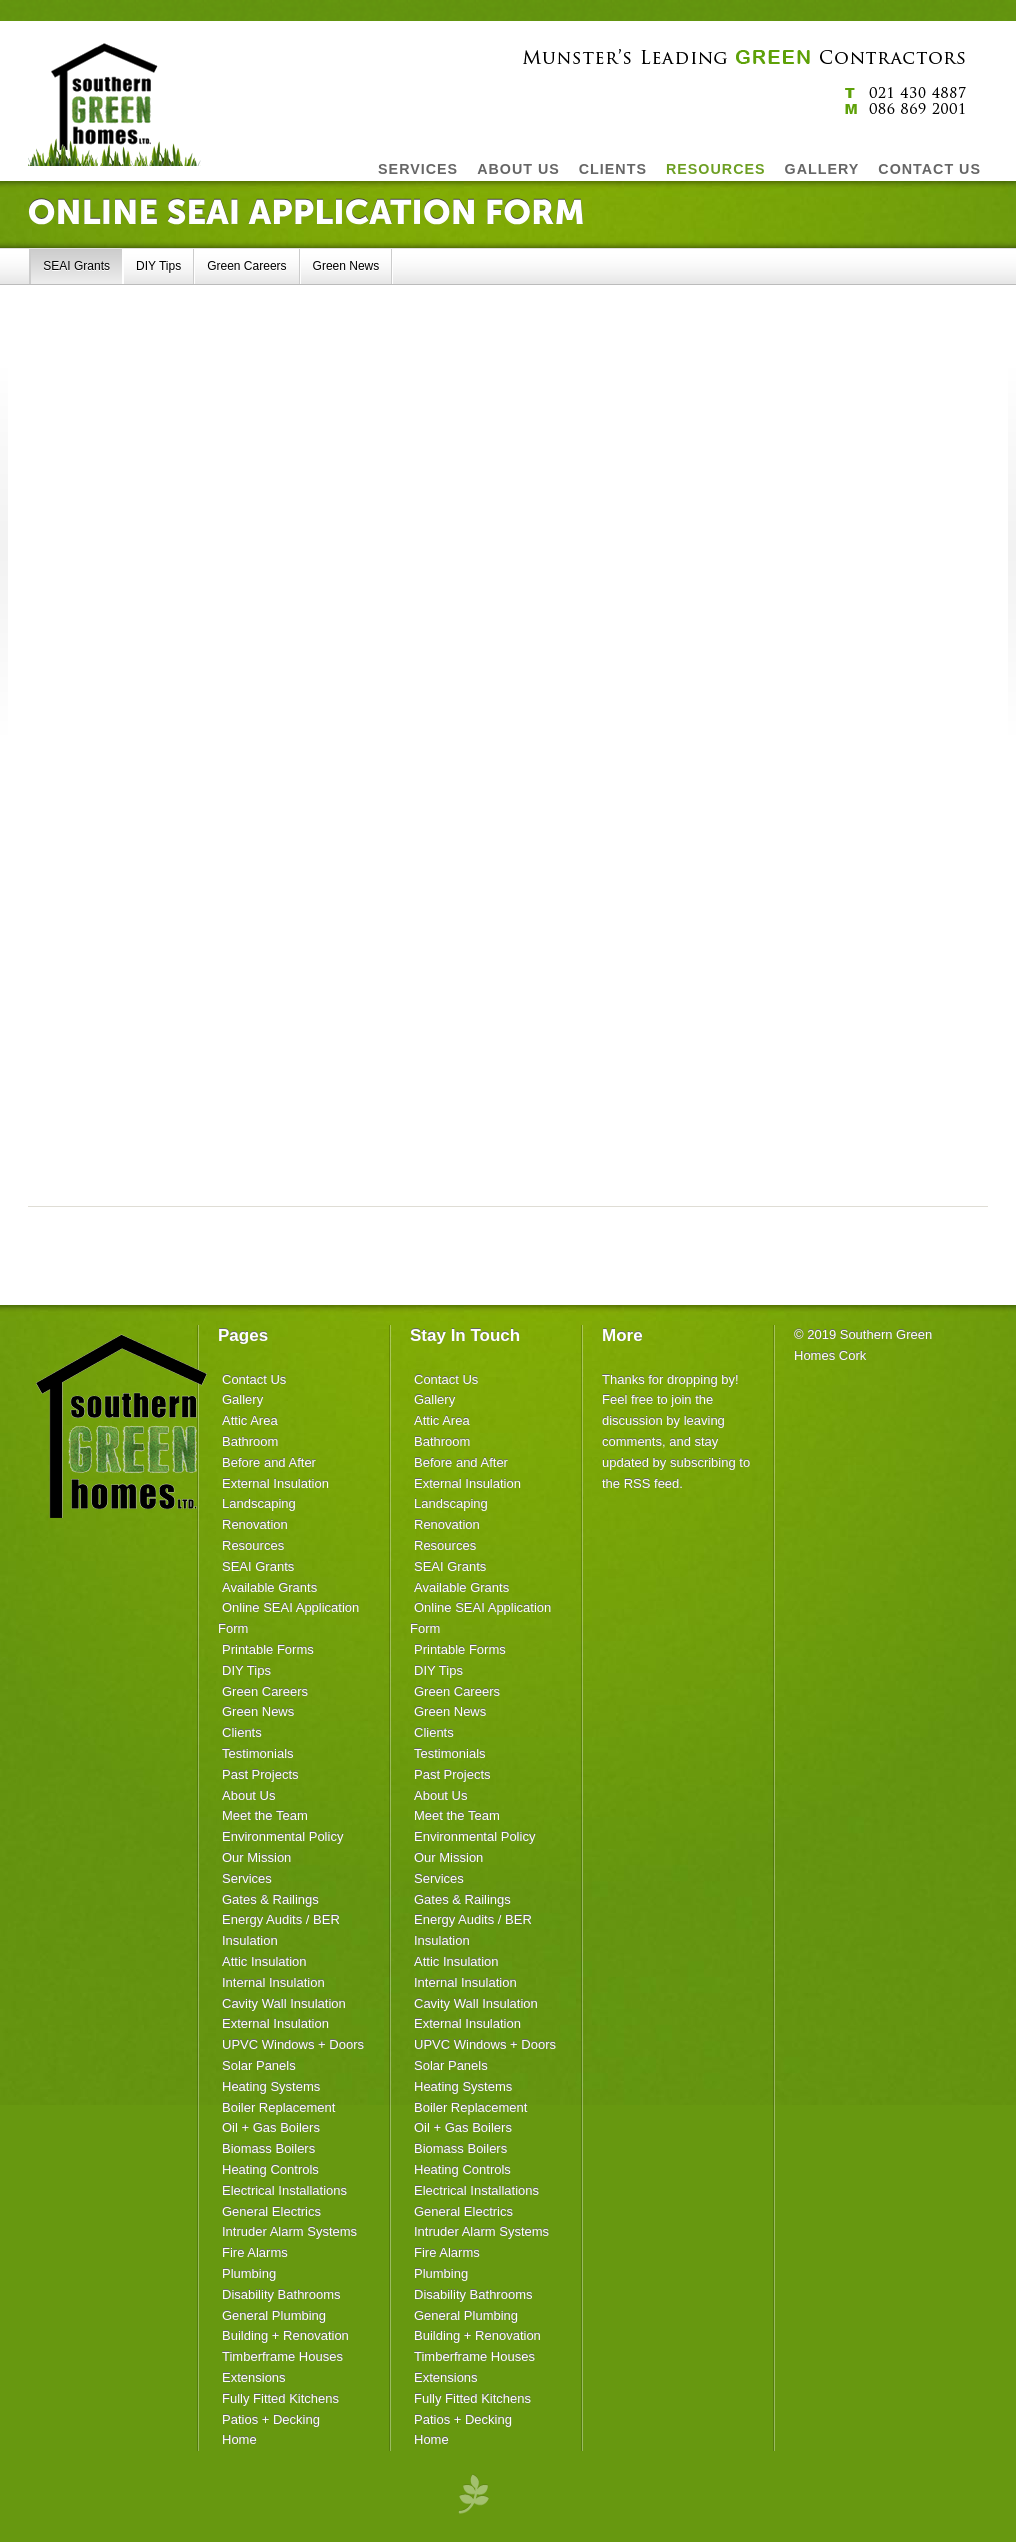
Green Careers (246, 266)
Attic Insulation (264, 1961)
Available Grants (269, 1587)
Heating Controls (270, 2169)
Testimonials (258, 1753)
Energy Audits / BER (281, 1919)
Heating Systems (271, 2086)
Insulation (250, 1940)
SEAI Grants (76, 266)
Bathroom (250, 1441)
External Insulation (275, 1483)
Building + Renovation (285, 2335)
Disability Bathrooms (281, 2294)
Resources (253, 1545)
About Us (248, 1795)
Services (247, 1878)
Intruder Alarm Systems (289, 2231)
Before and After (269, 1462)
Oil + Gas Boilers (271, 2127)
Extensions (254, 2377)
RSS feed (652, 1483)
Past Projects (260, 1774)
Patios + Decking (271, 2419)
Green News (346, 266)
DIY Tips (158, 266)
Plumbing (249, 2273)
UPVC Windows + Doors (293, 2044)
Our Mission (256, 1857)
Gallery (242, 1399)
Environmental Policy (282, 1836)
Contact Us (254, 1379)
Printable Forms (268, 1649)
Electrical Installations (284, 2190)
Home (239, 2439)
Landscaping (259, 1503)
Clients (242, 1732)
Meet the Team (265, 1815)
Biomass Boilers (268, 2148)
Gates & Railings (270, 1899)
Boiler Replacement (278, 2107)
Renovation (255, 1524)
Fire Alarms (255, 2252)
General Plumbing (274, 2315)
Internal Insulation (273, 1982)
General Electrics (271, 2211)
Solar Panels (259, 2065)
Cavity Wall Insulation (284, 2003)
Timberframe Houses (282, 2356)
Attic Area (250, 1420)
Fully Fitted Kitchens (280, 2398)
